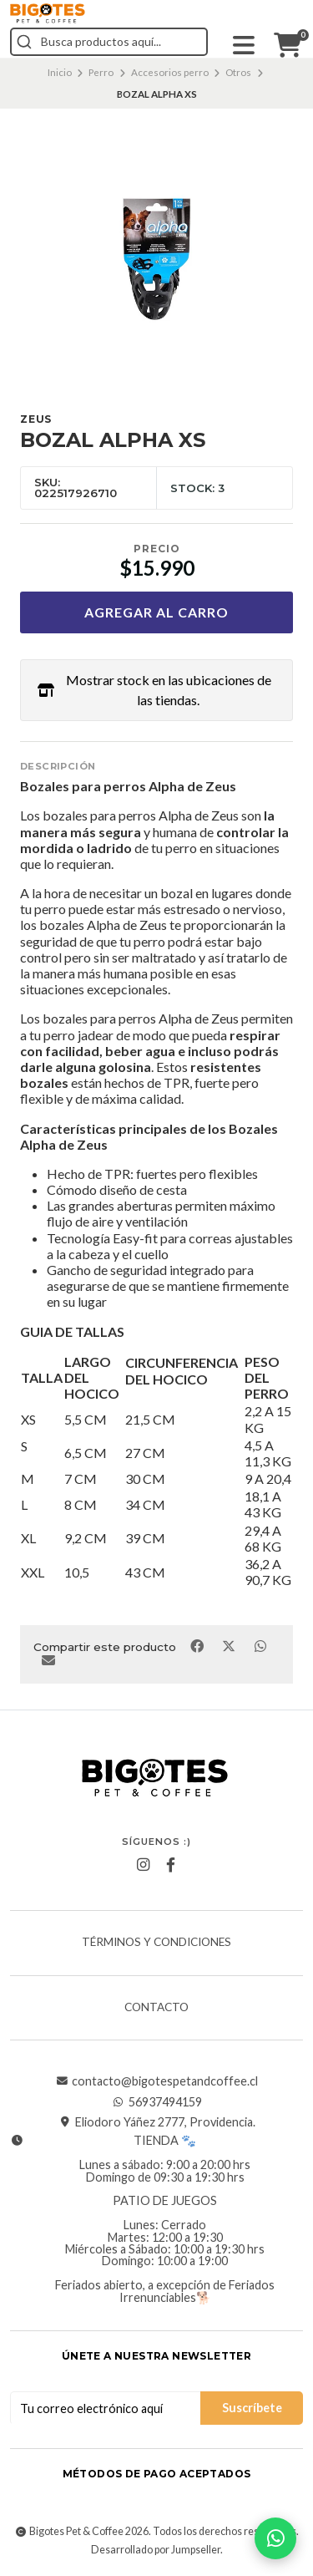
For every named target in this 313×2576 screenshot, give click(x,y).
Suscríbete (252, 2408)
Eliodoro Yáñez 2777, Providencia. (156, 2122)
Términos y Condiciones (156, 1943)
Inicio (60, 72)
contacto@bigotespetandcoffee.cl (156, 2081)
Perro (101, 72)
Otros (238, 72)
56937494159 (157, 2102)
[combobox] (109, 41)
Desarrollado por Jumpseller (155, 2549)
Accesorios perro (170, 72)
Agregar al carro (156, 612)
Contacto (156, 2008)
